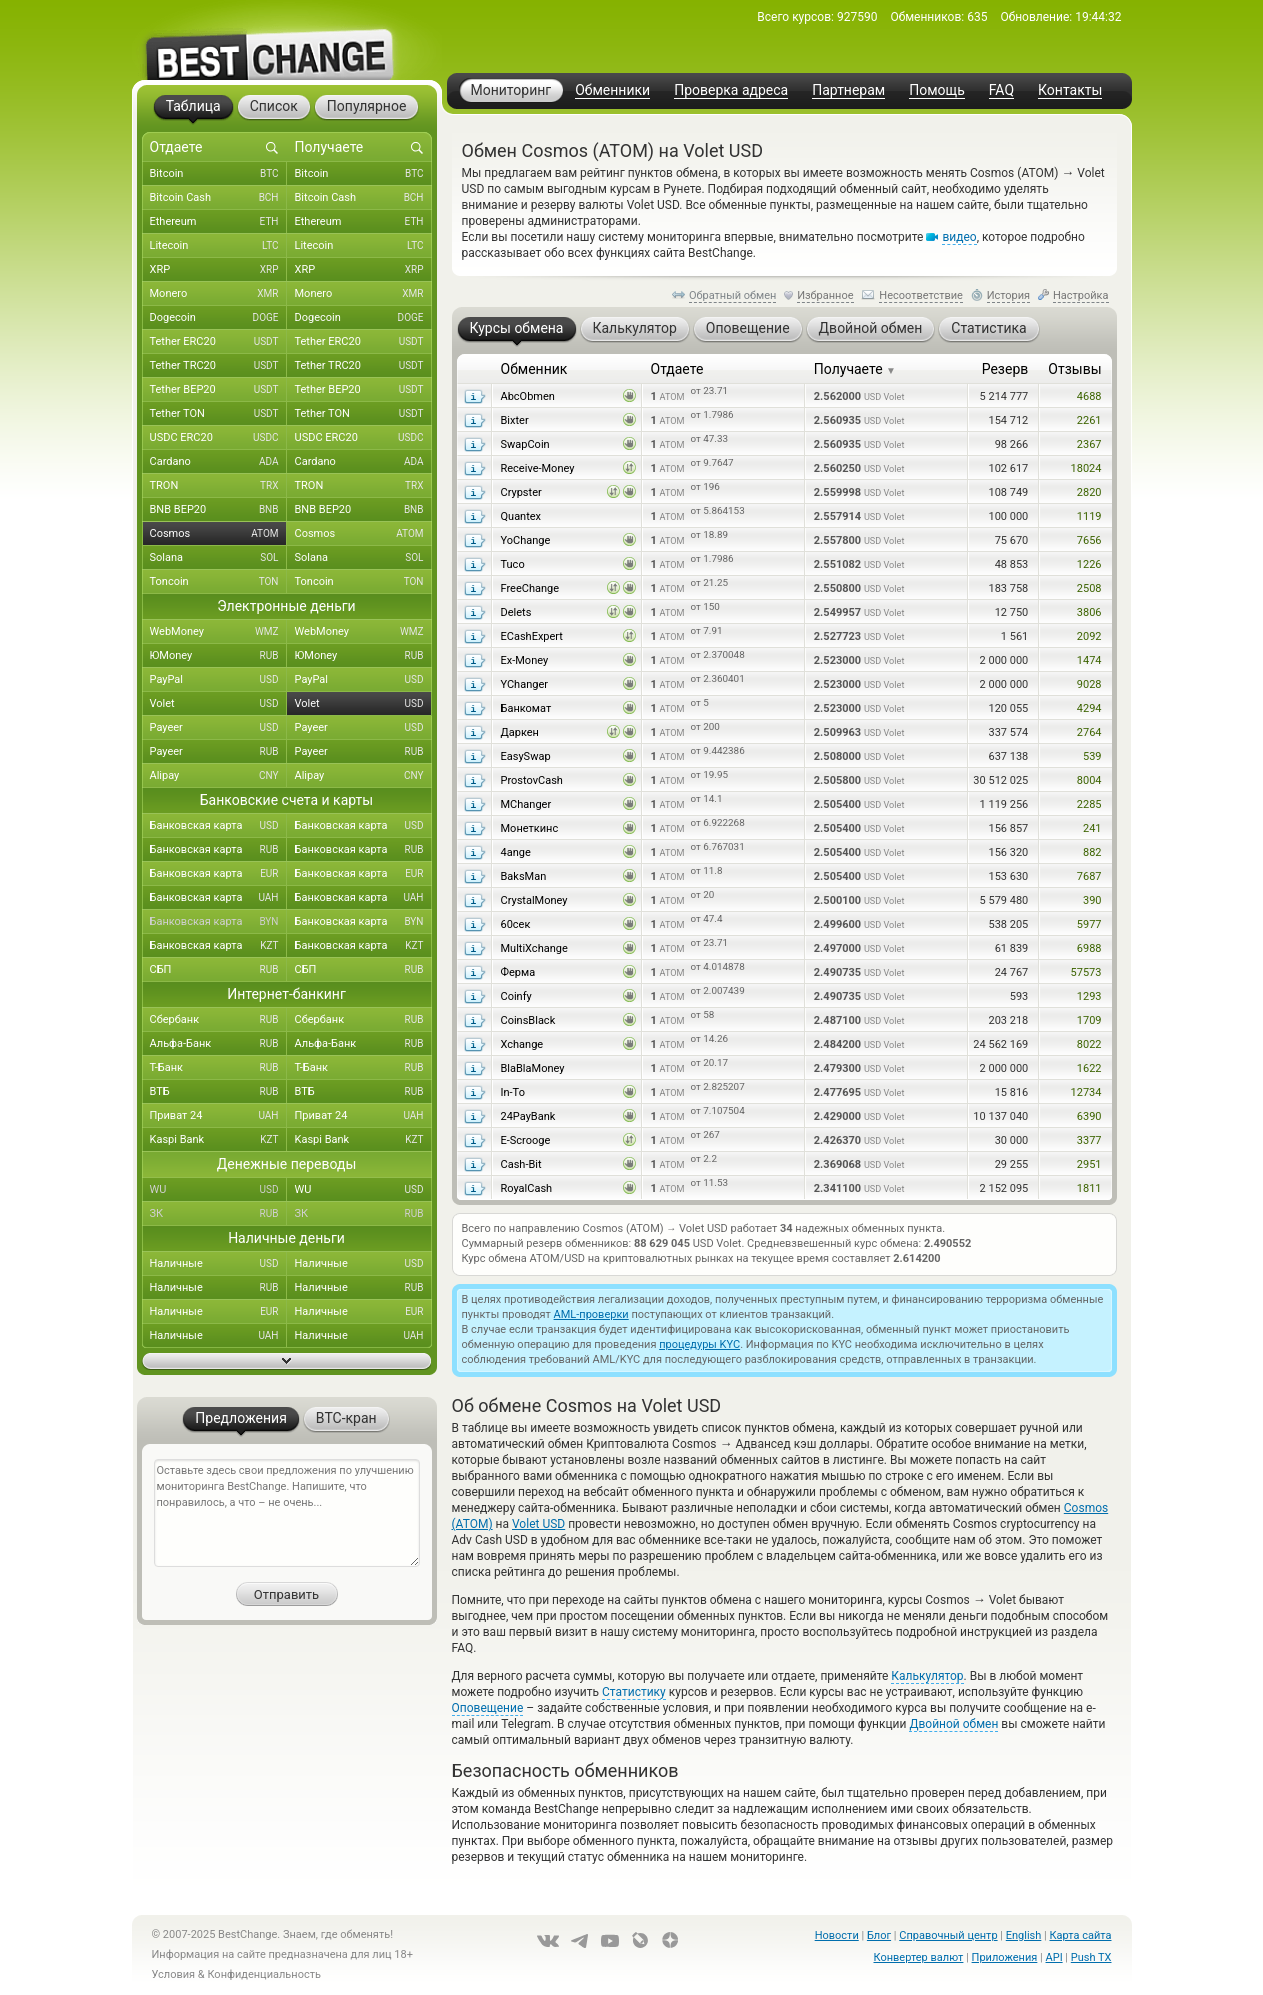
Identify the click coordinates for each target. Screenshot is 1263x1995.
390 (1092, 900)
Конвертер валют (919, 1957)
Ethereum (218, 222)
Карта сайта (1081, 1935)
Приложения (1005, 1957)
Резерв (1005, 369)
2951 (1089, 1164)
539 (1092, 756)
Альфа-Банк (218, 1044)
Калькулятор (927, 1676)
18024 (1086, 468)
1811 (1089, 1188)
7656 (1089, 540)
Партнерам (848, 90)
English (1024, 1935)
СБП (218, 970)
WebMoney (218, 632)
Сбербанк (218, 1020)
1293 (1089, 996)
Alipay (218, 776)
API (1054, 1957)
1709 (1089, 1020)
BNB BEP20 (218, 510)
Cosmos (218, 534)
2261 (1089, 420)
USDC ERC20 (218, 438)
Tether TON (218, 414)
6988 (1089, 948)
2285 (1089, 804)
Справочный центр (948, 1935)
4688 (1089, 396)
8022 (1089, 1044)
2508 (1089, 588)
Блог (879, 1935)
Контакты (1070, 90)
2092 (1089, 636)
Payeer (218, 728)
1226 (1089, 564)
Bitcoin (218, 174)
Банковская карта (218, 826)
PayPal (218, 680)
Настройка (1081, 295)
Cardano (218, 462)
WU (218, 1190)
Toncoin (218, 582)
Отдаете (677, 369)
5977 (1089, 924)
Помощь (937, 90)
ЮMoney (218, 656)
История (1009, 295)
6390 (1089, 1116)
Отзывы (1074, 369)
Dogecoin (218, 318)
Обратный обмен (733, 295)
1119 (1089, 516)
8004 (1089, 780)
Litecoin (218, 246)
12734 (1086, 1092)
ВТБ (218, 1092)
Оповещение (488, 1708)
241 (1092, 828)
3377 (1089, 1140)
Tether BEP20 (218, 390)
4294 (1089, 708)
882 (1092, 852)
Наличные (218, 1264)
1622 (1089, 1068)
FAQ (1001, 90)
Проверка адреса (731, 90)
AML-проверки (591, 1314)
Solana (218, 558)
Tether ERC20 (218, 342)
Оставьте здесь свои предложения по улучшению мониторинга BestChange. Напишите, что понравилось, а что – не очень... (287, 1513)
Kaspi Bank (218, 1140)
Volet (218, 704)
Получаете (855, 369)
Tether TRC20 (218, 366)
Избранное (825, 295)
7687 (1089, 876)
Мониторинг (511, 90)
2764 (1089, 732)
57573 (1086, 972)
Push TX (1091, 1957)
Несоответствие (921, 295)
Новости (837, 1935)
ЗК (218, 1214)
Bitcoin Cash (218, 198)
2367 (1089, 444)
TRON (218, 486)
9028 (1089, 684)
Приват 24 (218, 1116)
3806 (1089, 612)
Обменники (612, 90)
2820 (1089, 492)
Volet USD (538, 1524)
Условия (174, 1974)
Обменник (534, 369)
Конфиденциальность (264, 1974)
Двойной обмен (953, 1724)
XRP (218, 270)
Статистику (634, 1692)
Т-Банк (218, 1068)
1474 (1089, 660)
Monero (218, 294)
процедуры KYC (699, 1344)
